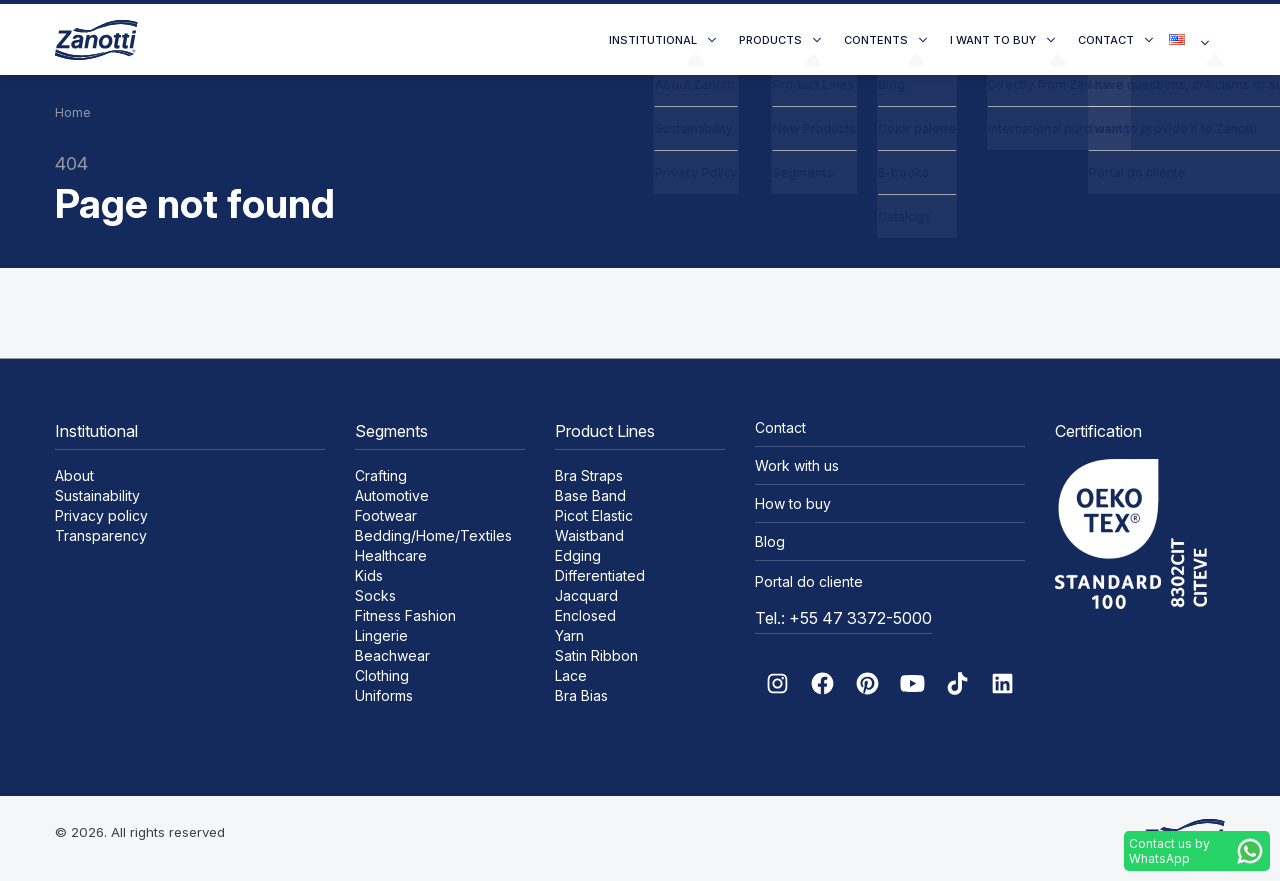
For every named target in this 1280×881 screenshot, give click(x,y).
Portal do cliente (809, 581)
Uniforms (384, 695)
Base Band (590, 495)
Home (73, 112)
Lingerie (381, 635)
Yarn (569, 635)
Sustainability (97, 495)
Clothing (382, 675)
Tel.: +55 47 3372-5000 (843, 618)
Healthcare (391, 555)
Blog (770, 541)
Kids (369, 575)
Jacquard (586, 595)
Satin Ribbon (596, 655)
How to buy (793, 503)
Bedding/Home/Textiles (433, 535)
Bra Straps (589, 475)
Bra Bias (581, 695)
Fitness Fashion (405, 615)
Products (770, 40)
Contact (1106, 40)
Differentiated (600, 575)
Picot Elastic (594, 515)
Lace (571, 675)
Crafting (381, 475)
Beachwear (392, 655)
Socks (375, 595)
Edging (578, 555)
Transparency (101, 535)
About (74, 475)
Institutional (653, 40)
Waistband (589, 535)
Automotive (392, 495)
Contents (876, 40)
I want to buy (993, 40)
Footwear (386, 515)
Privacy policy (101, 515)
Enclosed (585, 615)
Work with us (797, 465)
